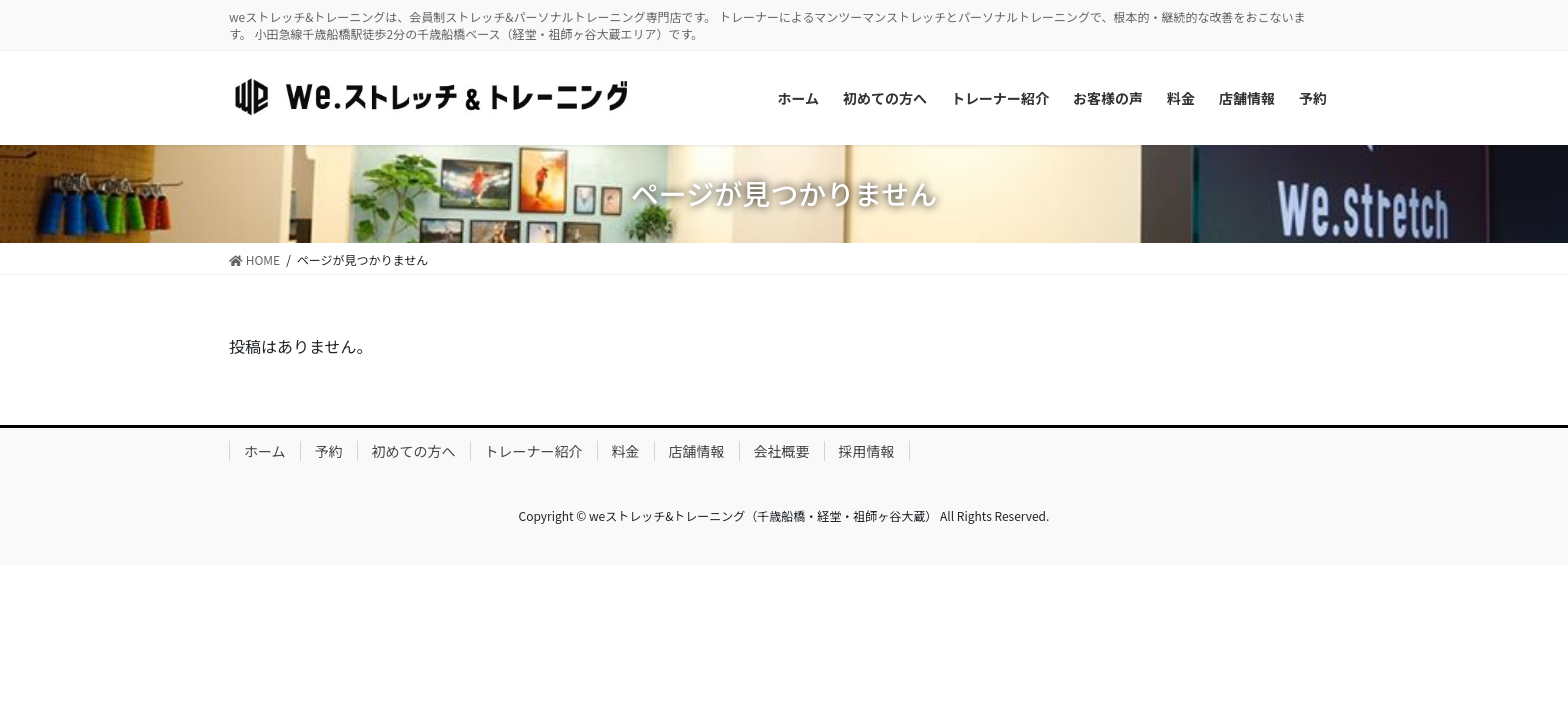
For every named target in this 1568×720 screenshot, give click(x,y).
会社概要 (782, 451)
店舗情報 (697, 451)
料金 (626, 451)
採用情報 (867, 451)
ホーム (265, 451)
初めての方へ (414, 451)
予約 (329, 451)
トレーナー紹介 (534, 451)
